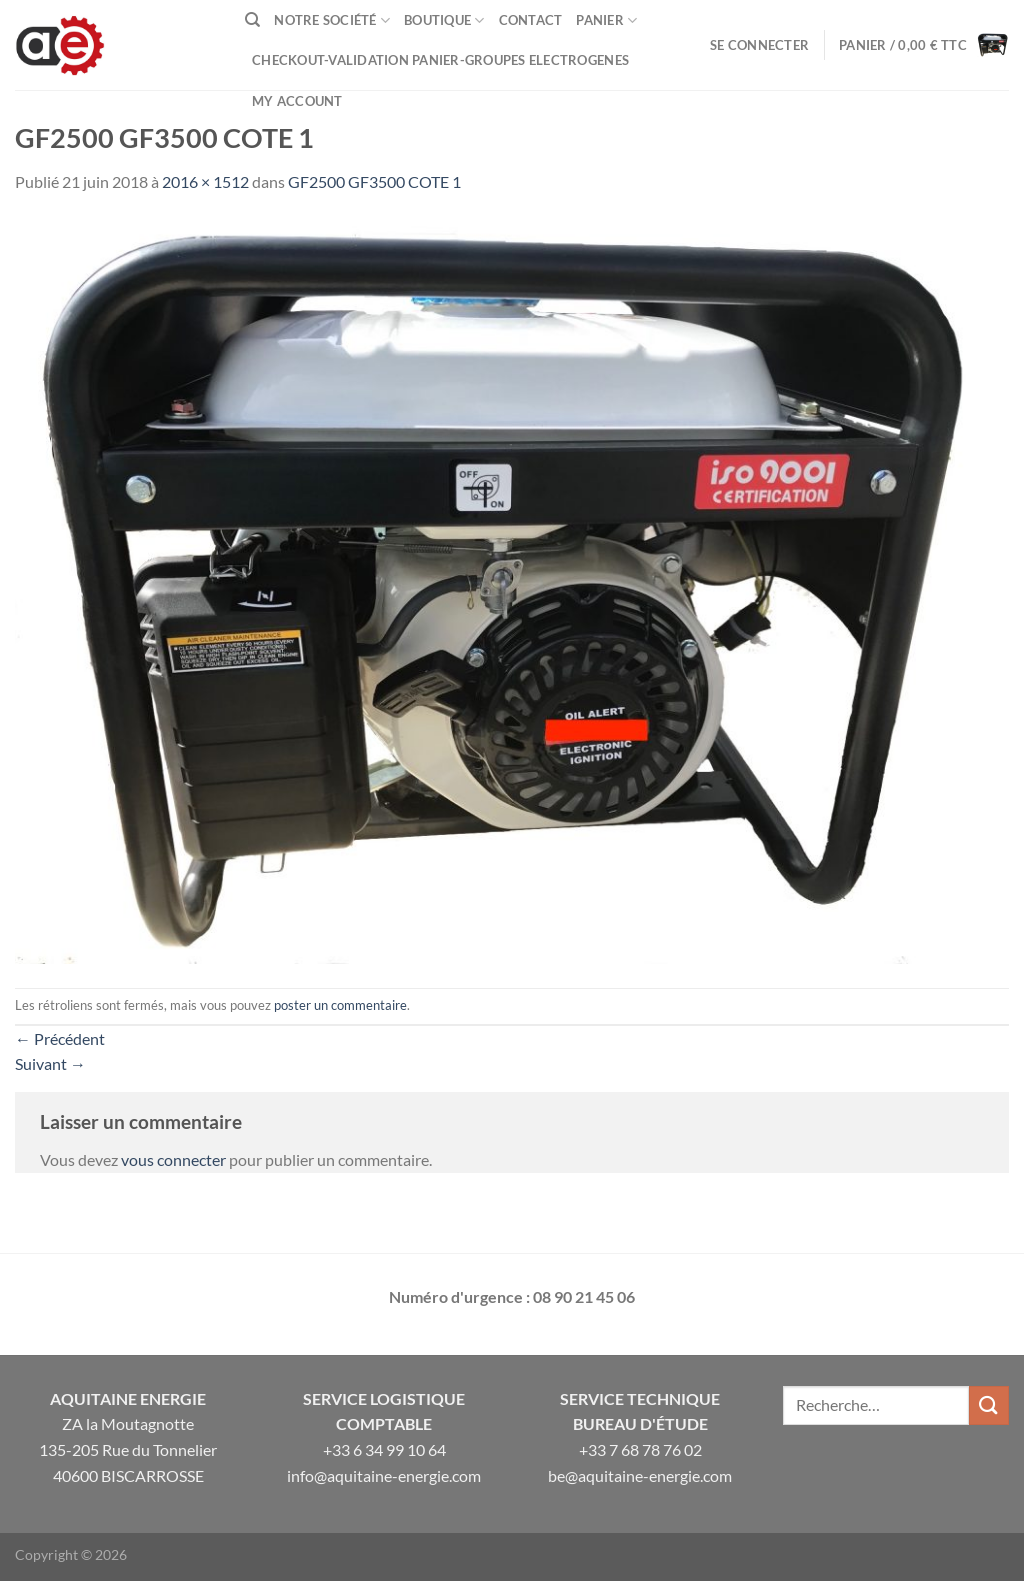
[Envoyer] (989, 1405)
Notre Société (332, 20)
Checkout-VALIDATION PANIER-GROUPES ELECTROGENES (440, 60)
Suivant (50, 1063)
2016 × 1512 (205, 181)
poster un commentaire (340, 1005)
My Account (297, 101)
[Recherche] (252, 20)
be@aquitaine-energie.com (640, 1475)
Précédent (60, 1038)
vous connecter (173, 1159)
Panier (606, 20)
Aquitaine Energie (128, 1398)
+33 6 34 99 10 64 (384, 1449)
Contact (531, 20)
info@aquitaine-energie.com (384, 1475)
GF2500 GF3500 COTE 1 (374, 181)
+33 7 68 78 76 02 (640, 1449)
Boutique (444, 20)
